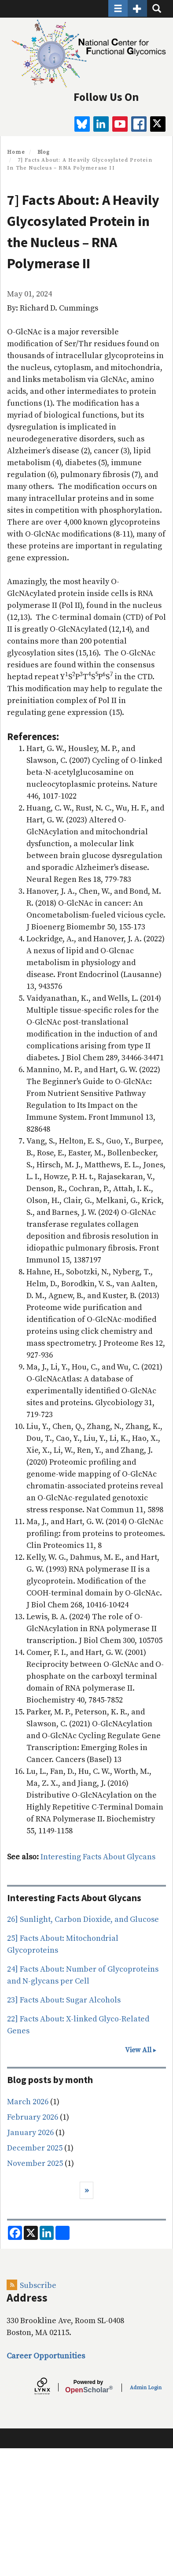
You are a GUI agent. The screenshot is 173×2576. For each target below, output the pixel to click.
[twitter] (158, 124)
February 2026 (32, 2117)
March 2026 (27, 2102)
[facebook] (139, 124)
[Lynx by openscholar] (49, 2387)
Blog (43, 152)
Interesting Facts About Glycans (97, 1857)
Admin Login (146, 2387)
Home (16, 152)
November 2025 (35, 2163)
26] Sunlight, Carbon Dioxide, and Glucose (83, 1919)
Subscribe (38, 2285)
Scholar (88, 2387)
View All (138, 2050)
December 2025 (35, 2148)
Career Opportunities (46, 2356)
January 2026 (30, 2133)
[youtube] (120, 124)
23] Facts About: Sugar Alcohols (64, 2000)
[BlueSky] (82, 124)
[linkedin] (101, 124)
